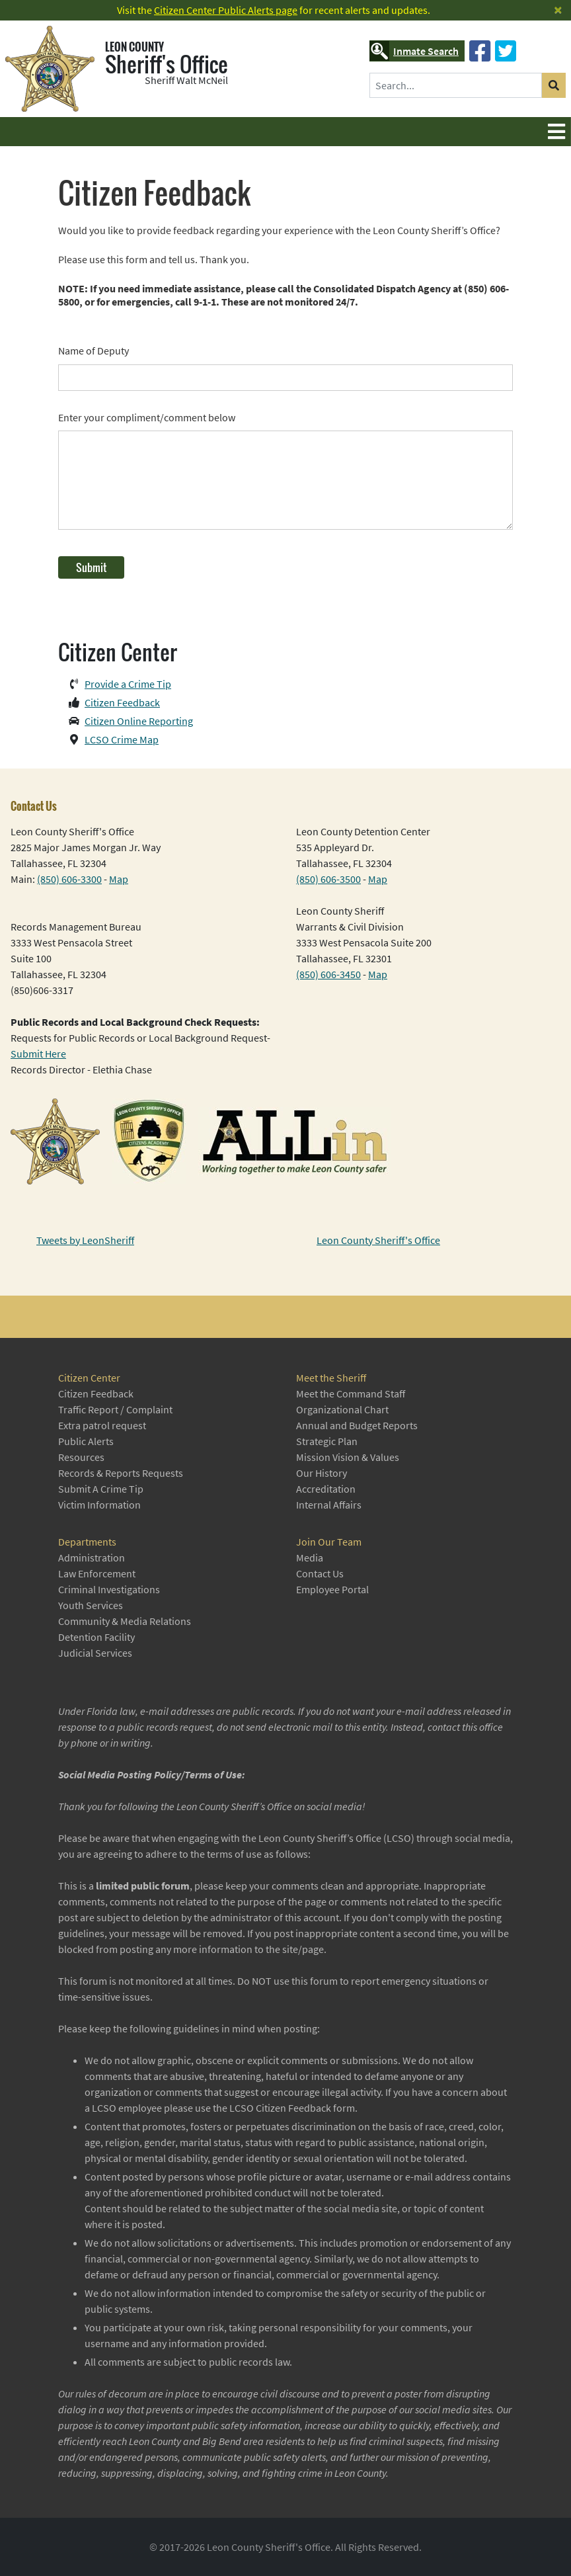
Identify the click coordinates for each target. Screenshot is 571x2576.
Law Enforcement (96, 1573)
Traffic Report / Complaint (115, 1409)
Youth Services (90, 1605)
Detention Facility (96, 1636)
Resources (81, 1457)
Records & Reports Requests (120, 1472)
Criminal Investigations (109, 1589)
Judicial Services (95, 1652)
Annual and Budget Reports (357, 1425)
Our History (321, 1472)
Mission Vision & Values (347, 1457)
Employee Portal (332, 1589)
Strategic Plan (327, 1441)
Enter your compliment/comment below (146, 417)
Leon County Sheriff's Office (378, 1240)
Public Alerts (86, 1441)
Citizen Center (89, 1377)
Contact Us (320, 1573)
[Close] (558, 10)
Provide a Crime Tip (128, 683)
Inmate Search (414, 51)
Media (309, 1557)
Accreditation (326, 1488)
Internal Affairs (329, 1504)
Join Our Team (329, 1541)
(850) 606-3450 (328, 974)
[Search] (455, 85)
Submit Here (38, 1053)
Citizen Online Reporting (139, 720)
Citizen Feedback (122, 702)
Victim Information (99, 1504)
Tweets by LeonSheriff (85, 1240)
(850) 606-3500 (328, 879)
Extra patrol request (102, 1425)
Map (118, 879)
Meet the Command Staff (350, 1393)
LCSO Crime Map (122, 739)
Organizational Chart (342, 1409)
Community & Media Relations (124, 1621)
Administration (91, 1557)
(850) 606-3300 (69, 879)
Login (10, 2566)
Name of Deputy (93, 350)
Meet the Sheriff (331, 1377)
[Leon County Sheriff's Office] (55, 69)
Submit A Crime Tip (100, 1488)
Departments (87, 1541)
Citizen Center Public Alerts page (225, 10)
